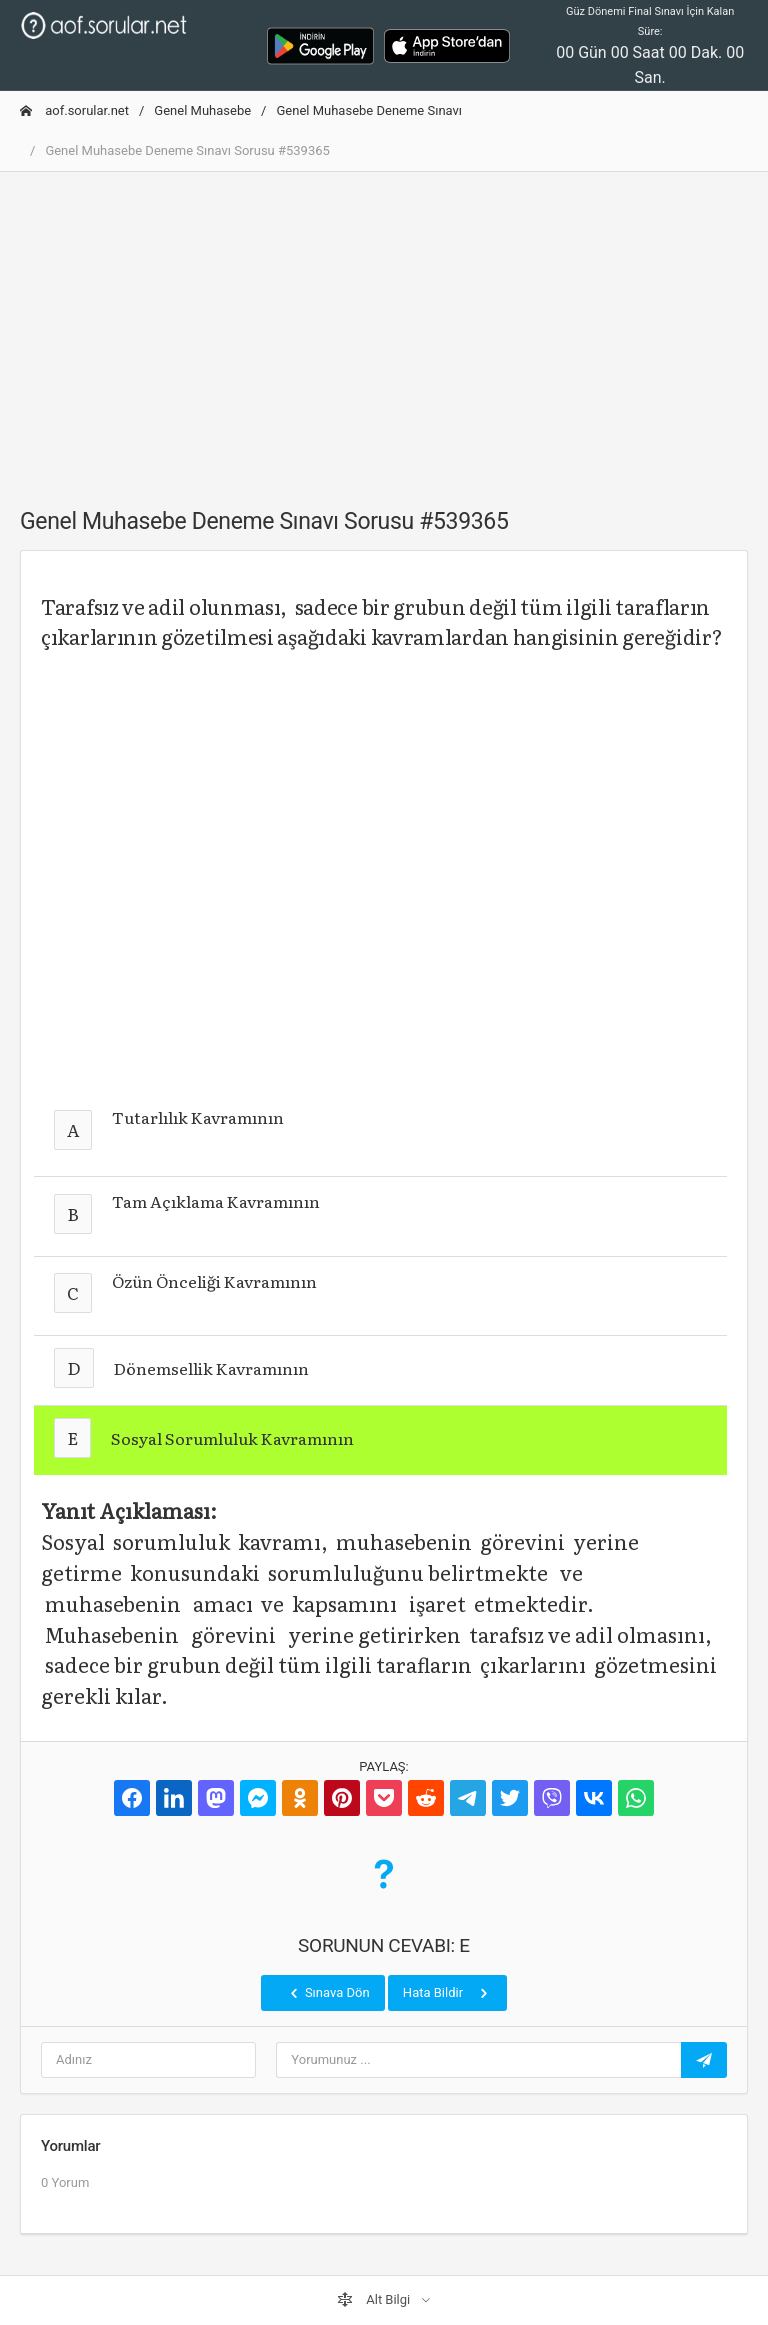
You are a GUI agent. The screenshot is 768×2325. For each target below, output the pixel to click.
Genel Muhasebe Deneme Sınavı (369, 110)
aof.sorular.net (74, 110)
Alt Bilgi (375, 2300)
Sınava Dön (328, 1993)
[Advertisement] (384, 328)
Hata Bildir (447, 1993)
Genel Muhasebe (202, 110)
